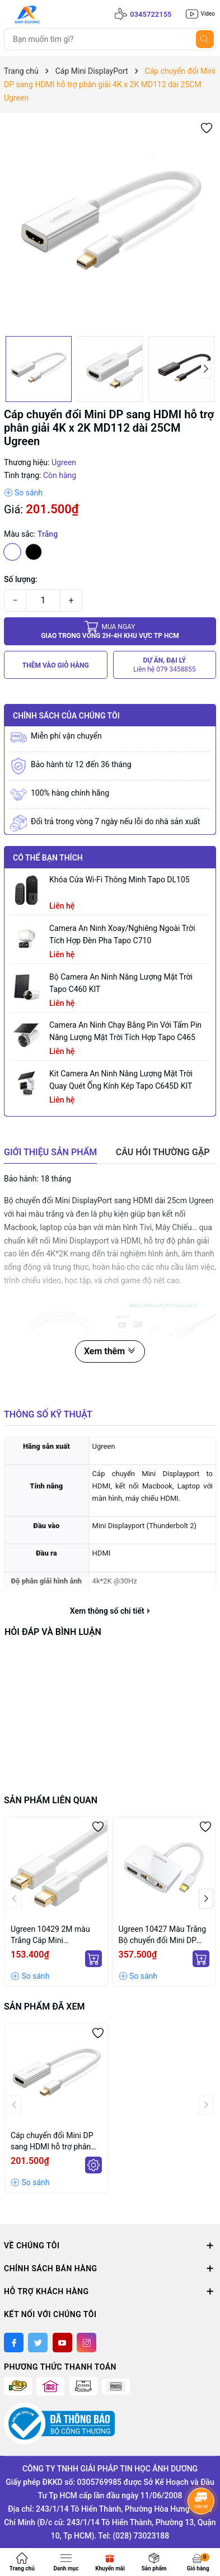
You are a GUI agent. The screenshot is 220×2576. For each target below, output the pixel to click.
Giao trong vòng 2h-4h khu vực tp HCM (110, 631)
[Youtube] (62, 2342)
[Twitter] (38, 2342)
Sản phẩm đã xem (44, 2006)
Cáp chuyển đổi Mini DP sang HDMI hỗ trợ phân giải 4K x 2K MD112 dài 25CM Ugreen (52, 2141)
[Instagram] (86, 2342)
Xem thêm (110, 1351)
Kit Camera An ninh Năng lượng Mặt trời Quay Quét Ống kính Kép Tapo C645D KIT (121, 1079)
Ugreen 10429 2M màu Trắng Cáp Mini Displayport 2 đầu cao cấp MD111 (56, 1935)
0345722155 (150, 14)
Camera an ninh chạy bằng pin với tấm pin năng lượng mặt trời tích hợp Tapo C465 (125, 1031)
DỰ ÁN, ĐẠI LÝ (164, 665)
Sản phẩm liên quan (50, 1800)
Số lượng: (21, 579)
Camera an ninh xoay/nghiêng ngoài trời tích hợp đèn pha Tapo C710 (122, 934)
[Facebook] (14, 2342)
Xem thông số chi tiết (110, 1611)
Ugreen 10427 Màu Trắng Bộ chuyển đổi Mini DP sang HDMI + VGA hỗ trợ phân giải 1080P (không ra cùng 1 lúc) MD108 (163, 1935)
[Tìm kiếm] (205, 39)
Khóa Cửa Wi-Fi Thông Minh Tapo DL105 (119, 879)
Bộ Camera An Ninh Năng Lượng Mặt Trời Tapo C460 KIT (121, 983)
